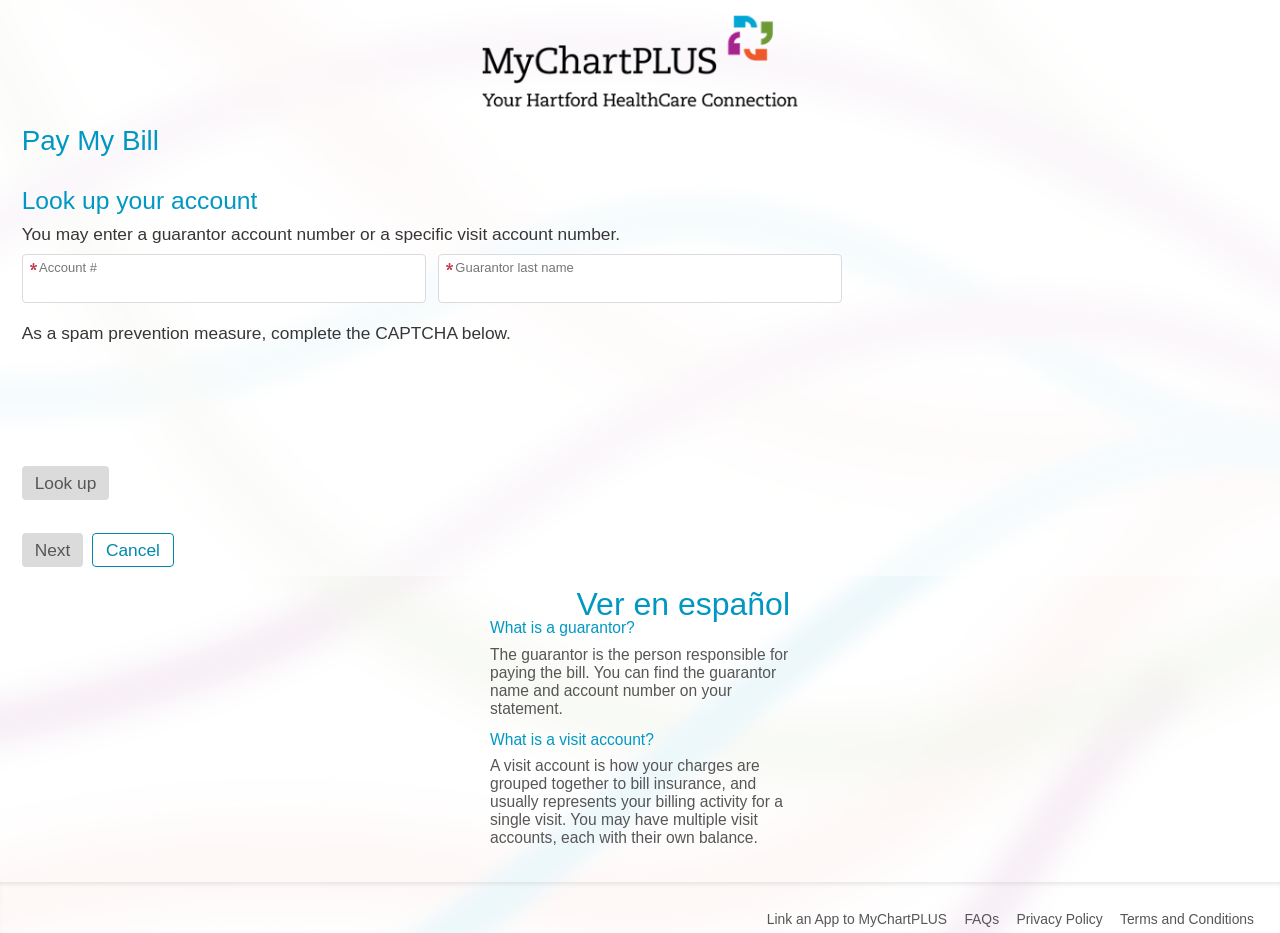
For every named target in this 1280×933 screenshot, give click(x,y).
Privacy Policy (1059, 919)
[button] (66, 483)
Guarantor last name (514, 267)
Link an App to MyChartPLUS (857, 919)
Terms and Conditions (1187, 919)
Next (53, 550)
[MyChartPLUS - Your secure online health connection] (640, 61)
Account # (68, 267)
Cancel (133, 550)
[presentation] (174, 383)
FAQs (981, 919)
